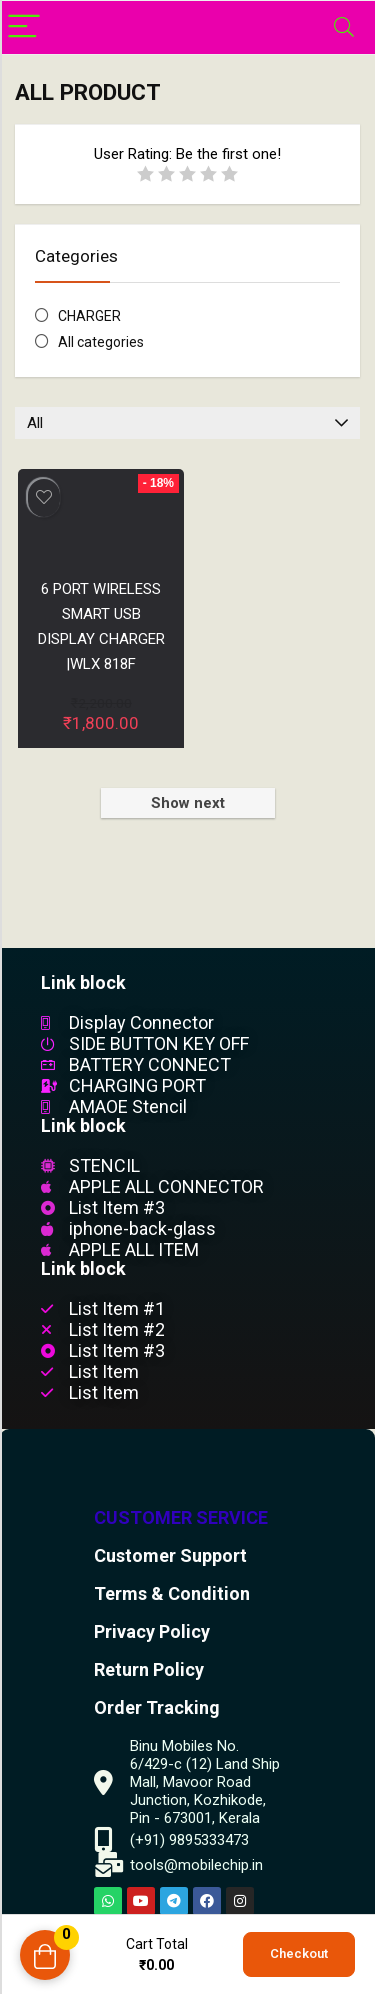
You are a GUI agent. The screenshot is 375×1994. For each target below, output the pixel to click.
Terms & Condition (172, 1593)
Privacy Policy (152, 1631)
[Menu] (24, 27)
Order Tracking (157, 1707)
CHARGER (89, 316)
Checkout (299, 1953)
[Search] (344, 27)
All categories (101, 342)
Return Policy (149, 1669)
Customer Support (170, 1555)
